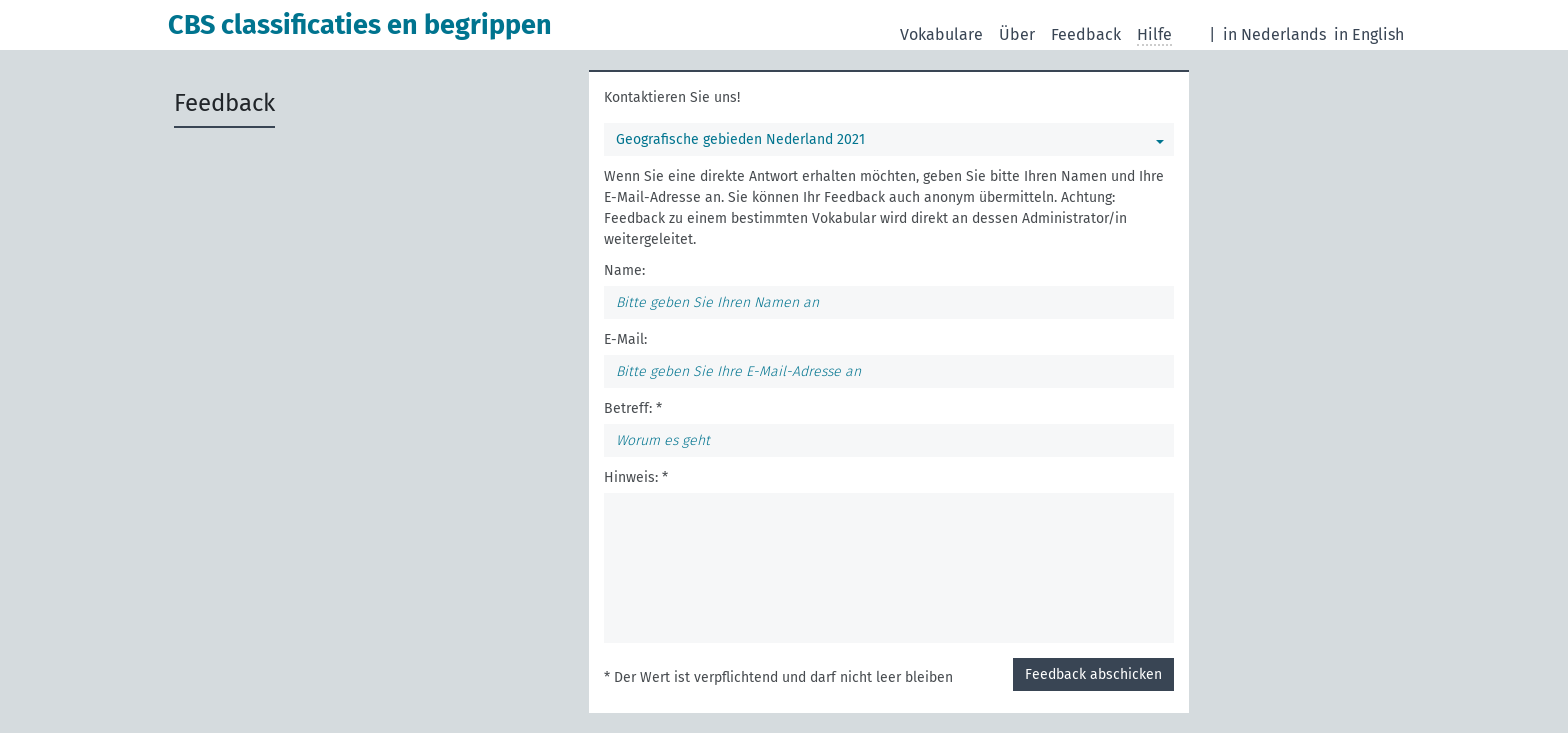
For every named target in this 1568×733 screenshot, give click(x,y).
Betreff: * (633, 408)
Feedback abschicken (1093, 674)
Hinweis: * (636, 477)
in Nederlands (1274, 34)
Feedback (1086, 34)
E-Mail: (625, 339)
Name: (624, 270)
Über (1017, 34)
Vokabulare (941, 34)
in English (1369, 34)
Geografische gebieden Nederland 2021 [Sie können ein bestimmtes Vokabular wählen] (740, 139)
